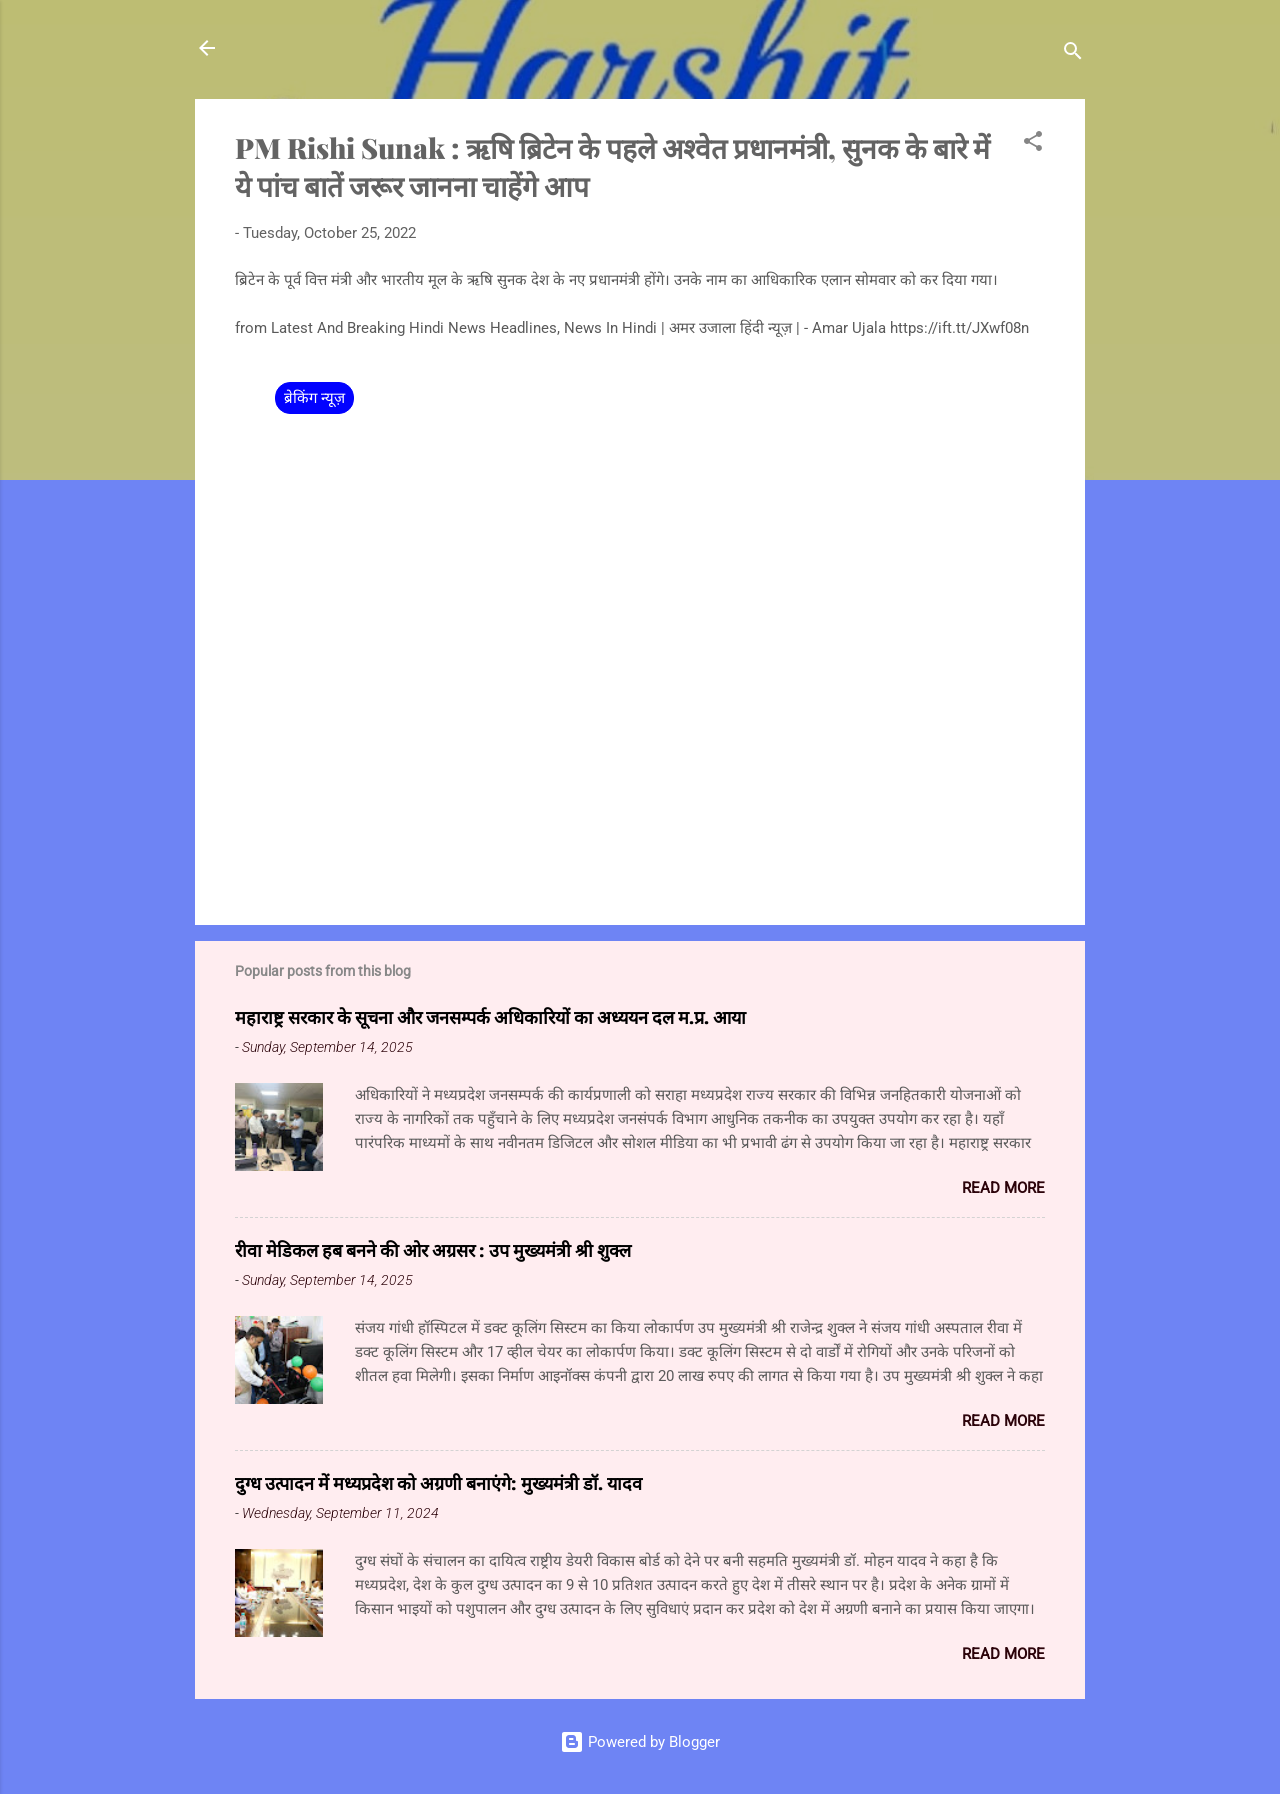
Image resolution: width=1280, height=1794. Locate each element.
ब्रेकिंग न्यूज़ (314, 398)
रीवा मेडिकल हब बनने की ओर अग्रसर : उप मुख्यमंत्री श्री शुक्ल (433, 1250)
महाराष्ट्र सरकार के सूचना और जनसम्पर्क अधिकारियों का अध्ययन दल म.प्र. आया (490, 1017)
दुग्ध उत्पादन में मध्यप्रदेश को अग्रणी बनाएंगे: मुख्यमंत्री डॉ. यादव (438, 1483)
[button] (1033, 144)
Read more (1003, 1188)
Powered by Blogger (640, 1742)
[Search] (1073, 54)
